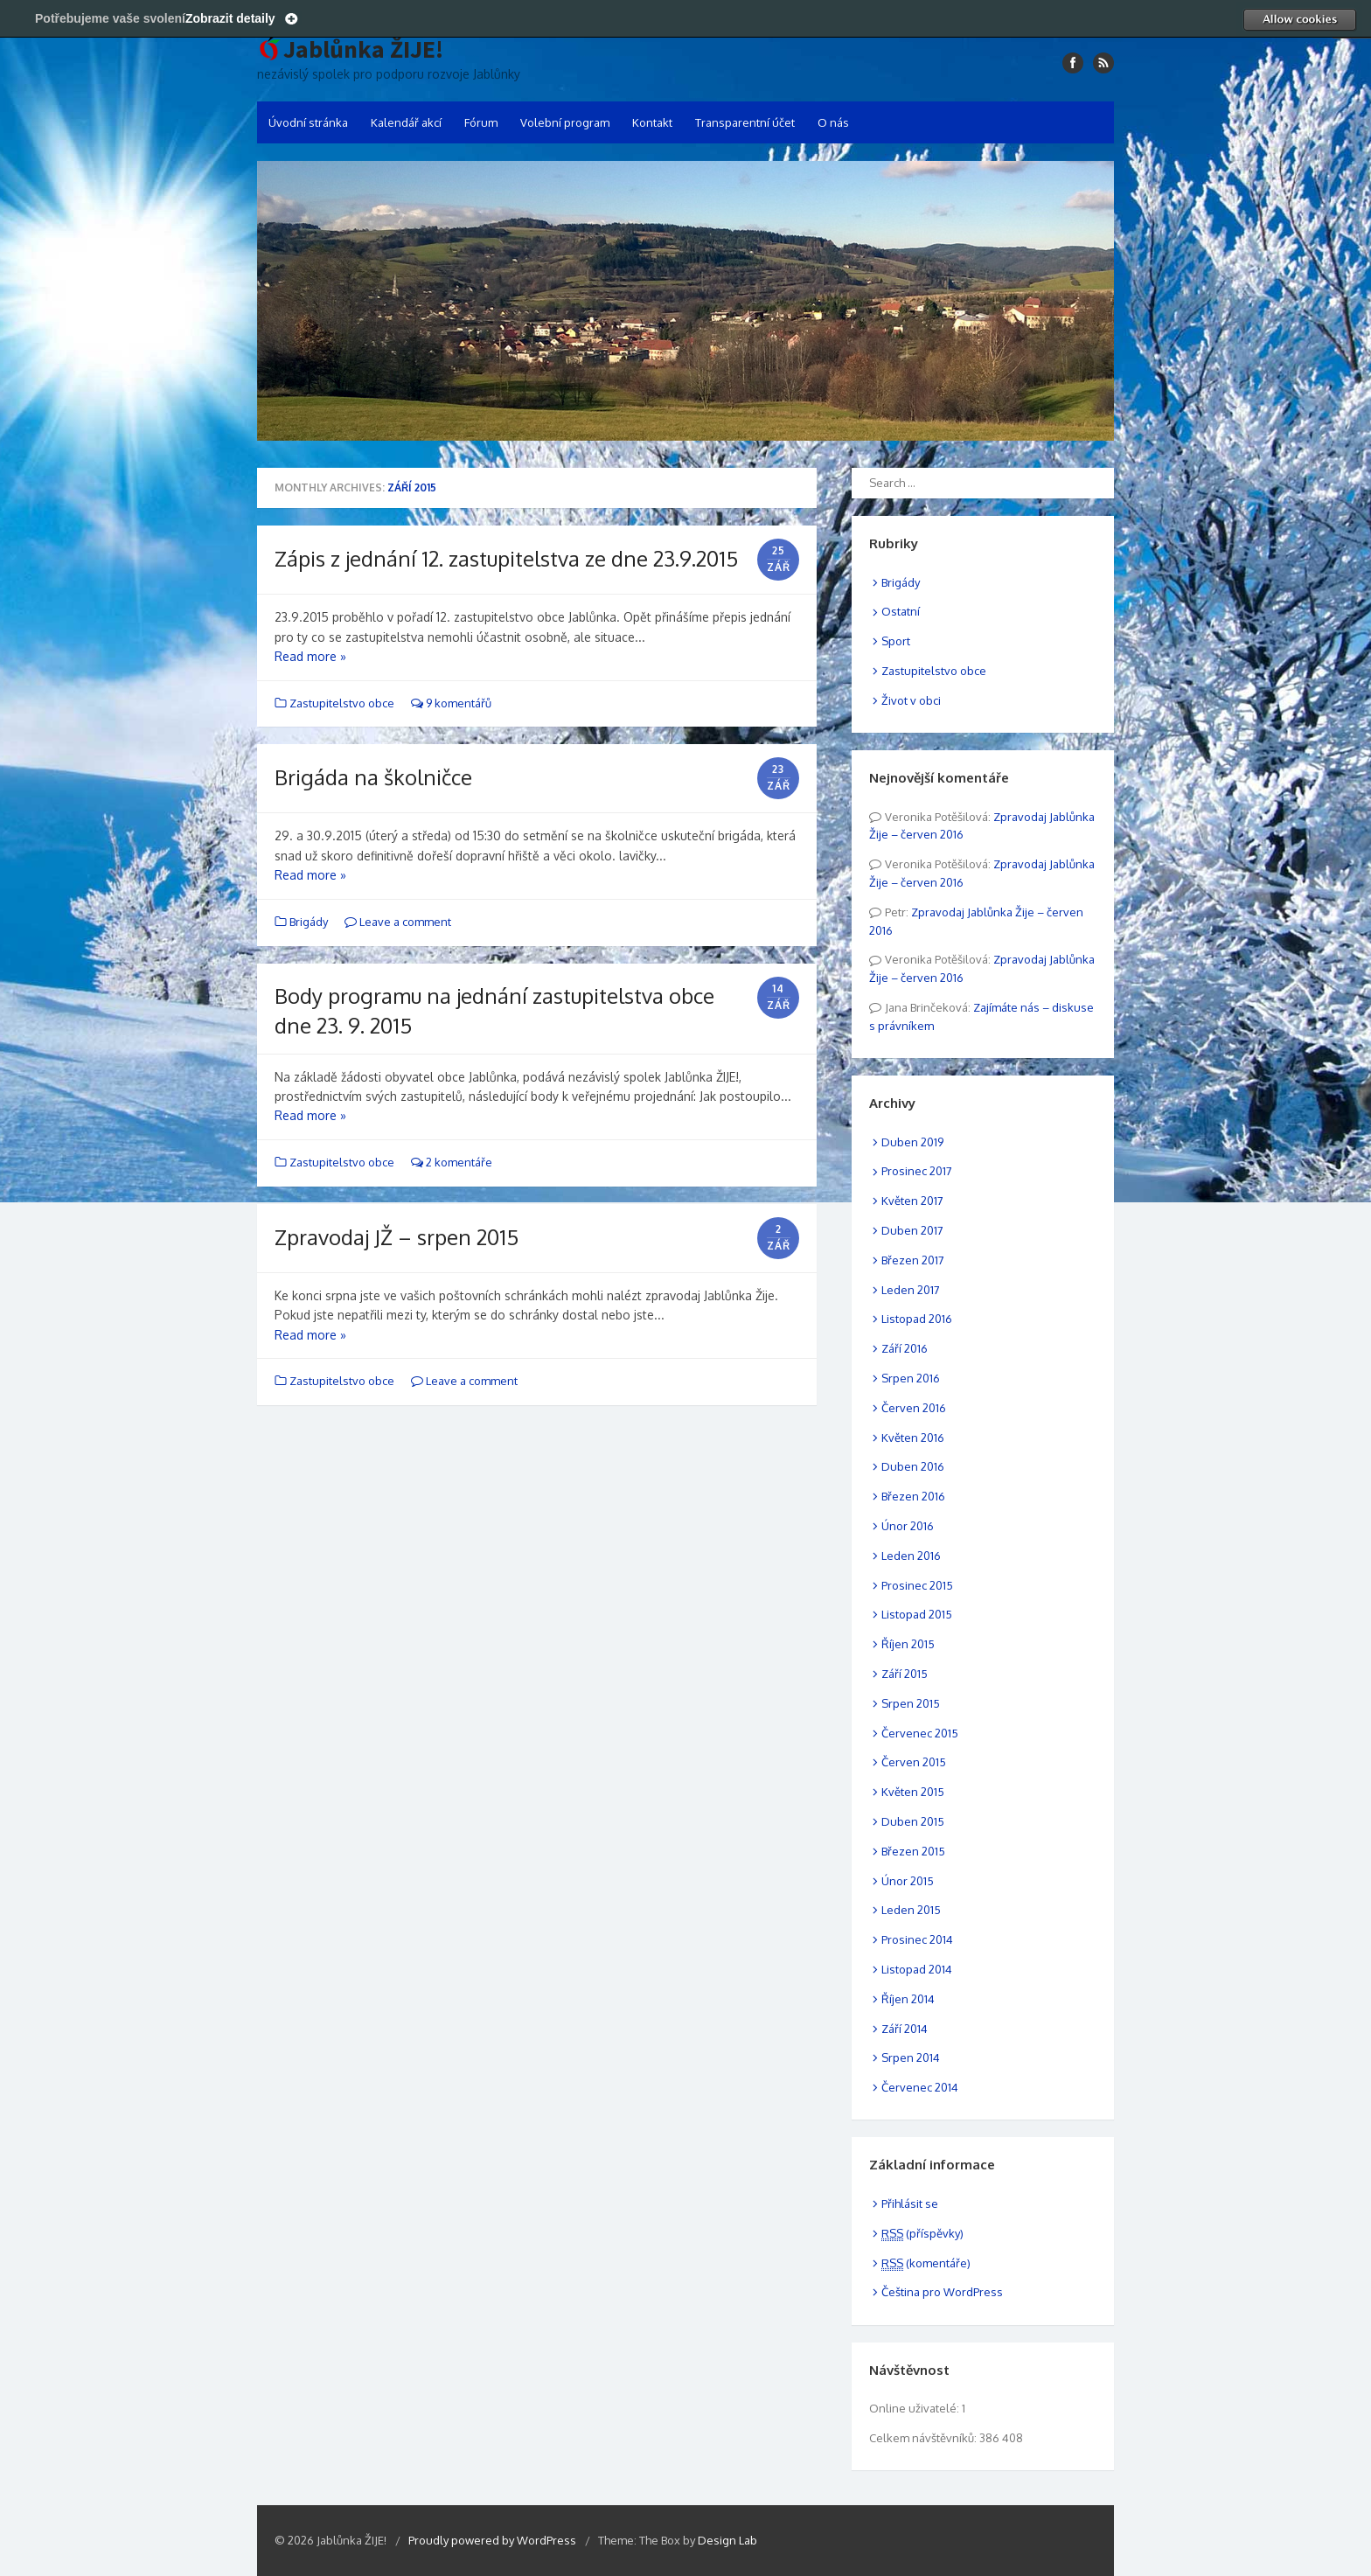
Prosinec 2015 (917, 1585)
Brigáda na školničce (373, 776)
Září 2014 (904, 2029)
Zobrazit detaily (230, 18)
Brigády (308, 922)
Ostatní (900, 611)
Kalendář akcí (406, 122)
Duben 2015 (912, 1821)
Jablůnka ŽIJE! (363, 50)
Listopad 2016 (916, 1319)
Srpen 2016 (910, 1378)
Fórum (481, 122)
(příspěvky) (922, 2233)
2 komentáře (451, 1162)
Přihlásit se (909, 2203)
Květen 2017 (912, 1201)
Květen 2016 (912, 1438)
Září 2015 (904, 1674)
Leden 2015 (911, 1910)
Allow (1299, 19)
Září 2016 (904, 1348)
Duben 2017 (912, 1230)
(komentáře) (926, 2263)
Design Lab (727, 2540)
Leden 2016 (911, 1556)
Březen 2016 (913, 1496)
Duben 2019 (912, 1142)
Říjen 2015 (908, 1644)
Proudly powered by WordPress (492, 2540)
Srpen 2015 (910, 1703)
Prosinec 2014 (917, 1939)
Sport (895, 641)
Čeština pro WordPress (942, 2292)
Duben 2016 (912, 1466)
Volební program (564, 122)
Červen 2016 (913, 1408)
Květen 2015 (912, 1792)
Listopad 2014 (916, 1969)
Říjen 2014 (908, 1999)
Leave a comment (397, 922)
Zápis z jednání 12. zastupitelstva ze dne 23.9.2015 (506, 558)
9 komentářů (451, 703)
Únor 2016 (907, 1526)
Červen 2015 (913, 1762)
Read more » (310, 656)
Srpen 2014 (910, 2057)
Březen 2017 (912, 1260)
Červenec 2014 (919, 2087)
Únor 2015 (907, 1881)
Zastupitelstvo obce (341, 703)
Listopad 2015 (916, 1614)
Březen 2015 (913, 1851)
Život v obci (911, 700)
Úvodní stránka (308, 122)
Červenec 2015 (919, 1733)
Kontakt (652, 122)
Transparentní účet (745, 122)
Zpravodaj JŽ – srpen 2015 (396, 1236)
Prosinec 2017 (916, 1171)
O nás (833, 122)
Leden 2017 (910, 1290)
